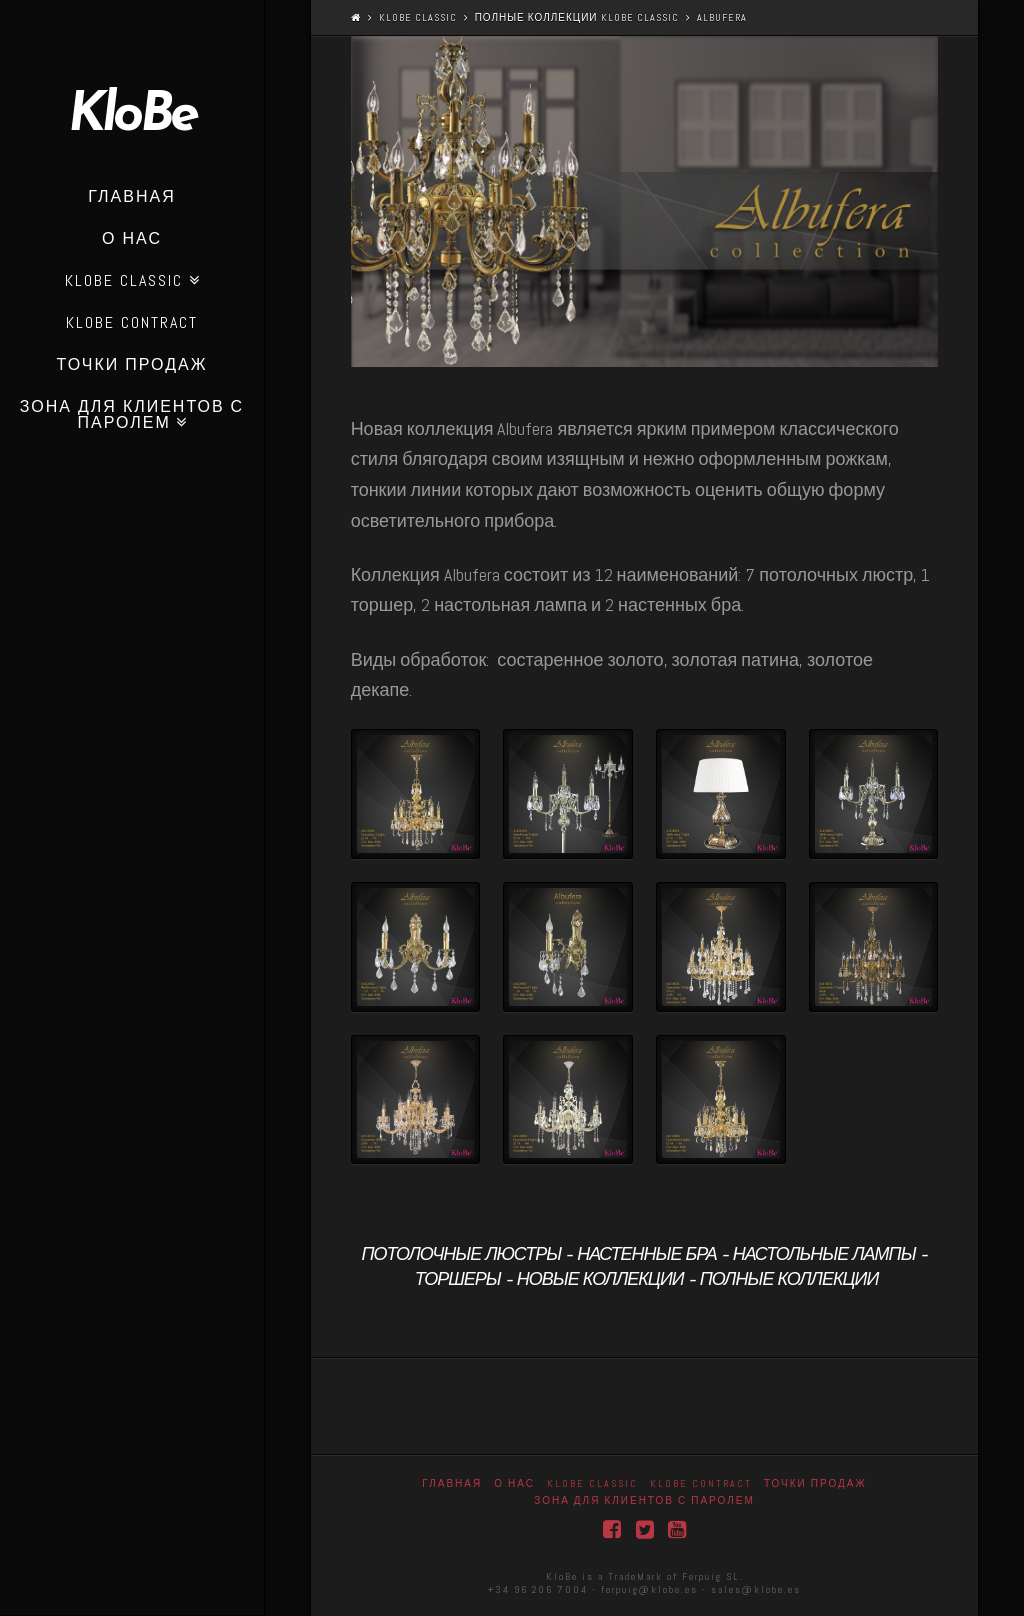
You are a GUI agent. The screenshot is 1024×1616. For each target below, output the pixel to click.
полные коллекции (789, 1280)
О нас (514, 1483)
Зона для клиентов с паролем (644, 1500)
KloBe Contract (701, 1483)
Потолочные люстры (461, 1255)
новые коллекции (600, 1280)
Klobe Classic (418, 17)
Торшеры (458, 1280)
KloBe (132, 117)
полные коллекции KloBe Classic (577, 17)
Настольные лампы (824, 1255)
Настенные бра (647, 1255)
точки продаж (815, 1483)
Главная (452, 1483)
